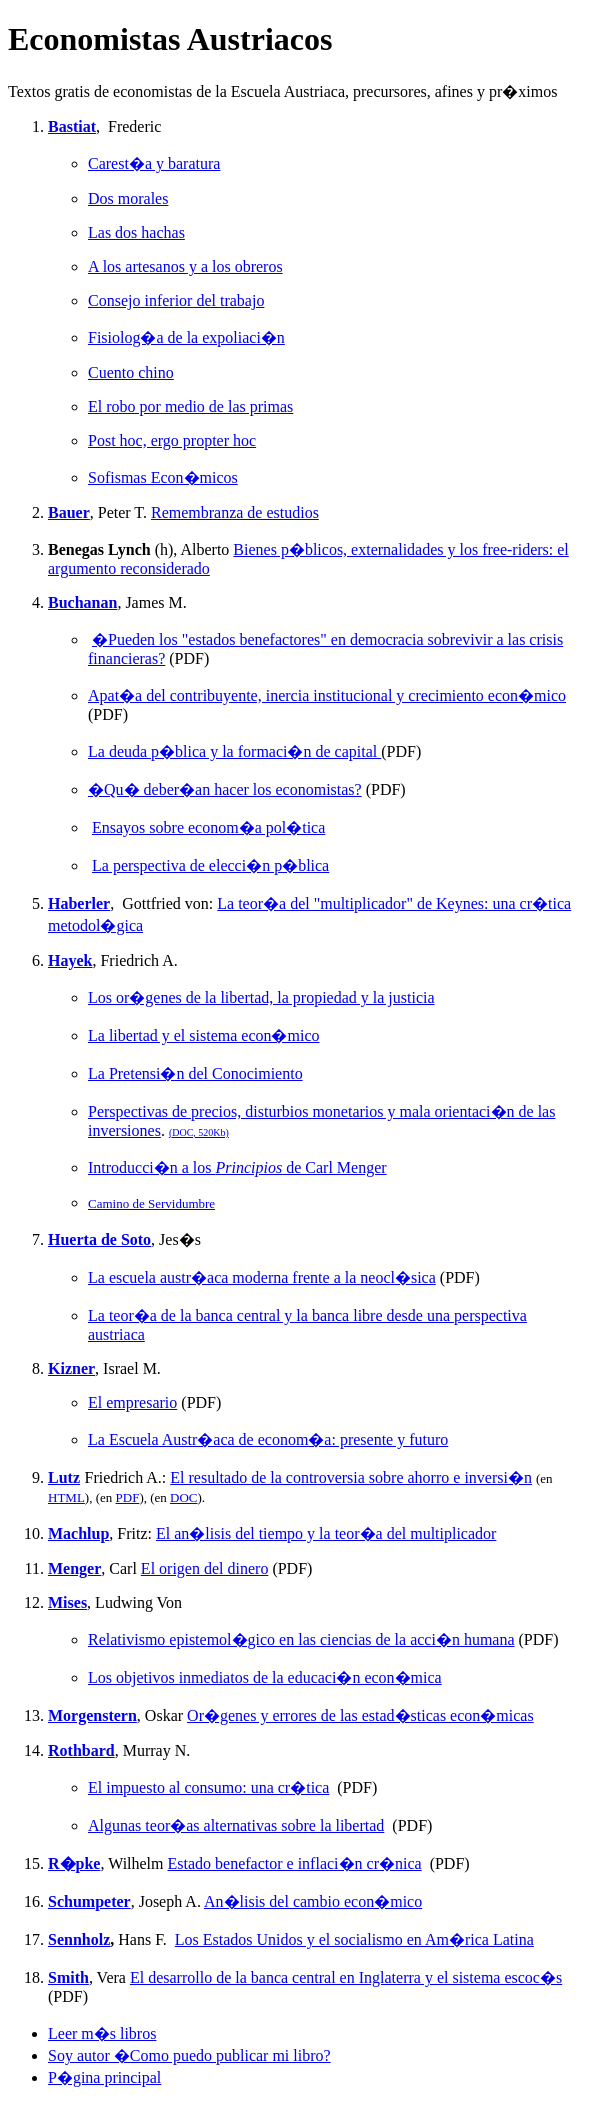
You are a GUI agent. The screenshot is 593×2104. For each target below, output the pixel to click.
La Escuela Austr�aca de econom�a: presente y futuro (268, 1439)
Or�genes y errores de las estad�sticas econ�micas (360, 1715)
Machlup (78, 1533)
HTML (66, 1497)
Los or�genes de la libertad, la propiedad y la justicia (261, 997)
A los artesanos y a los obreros (185, 266)
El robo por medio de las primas (190, 406)
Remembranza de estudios (235, 512)
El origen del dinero (205, 1568)
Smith (68, 1977)
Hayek (70, 960)
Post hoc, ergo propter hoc (172, 440)
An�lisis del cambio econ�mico (313, 1901)
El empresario (132, 1402)
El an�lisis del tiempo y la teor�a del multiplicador (326, 1533)
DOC (183, 1497)
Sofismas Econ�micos (163, 477)
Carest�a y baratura (154, 163)
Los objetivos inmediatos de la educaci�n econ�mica (265, 1677)
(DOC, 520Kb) (199, 1132)
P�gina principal (104, 2077)
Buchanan (82, 602)
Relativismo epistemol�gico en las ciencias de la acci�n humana (301, 1639)
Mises (67, 1602)
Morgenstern (92, 1715)
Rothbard (81, 1750)
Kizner (71, 1368)
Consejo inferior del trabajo (176, 300)
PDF (128, 1497)
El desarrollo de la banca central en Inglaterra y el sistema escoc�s (346, 1977)
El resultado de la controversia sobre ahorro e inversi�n (351, 1477)
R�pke (74, 1863)
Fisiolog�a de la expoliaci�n (186, 337)
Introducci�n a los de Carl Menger (237, 1167)
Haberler (79, 903)
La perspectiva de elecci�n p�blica (210, 865)
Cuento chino (131, 372)
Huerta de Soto (99, 1239)
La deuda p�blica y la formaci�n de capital (234, 751)
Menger (74, 1568)
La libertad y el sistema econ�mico (203, 1035)
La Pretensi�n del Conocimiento (195, 1073)
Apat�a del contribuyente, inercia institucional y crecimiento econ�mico (327, 695)
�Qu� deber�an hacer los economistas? (225, 789)
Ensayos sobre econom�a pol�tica (208, 827)
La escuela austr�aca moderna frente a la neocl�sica (262, 1277)
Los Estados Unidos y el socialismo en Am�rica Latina (354, 1939)
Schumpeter (89, 1901)
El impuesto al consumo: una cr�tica (208, 1787)
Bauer (69, 512)
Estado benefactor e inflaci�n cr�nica (295, 1863)
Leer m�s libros (102, 2033)
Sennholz (79, 1939)
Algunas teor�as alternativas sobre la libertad (236, 1825)
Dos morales (128, 198)
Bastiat (72, 126)
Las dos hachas (136, 232)
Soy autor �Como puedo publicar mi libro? (189, 2055)
